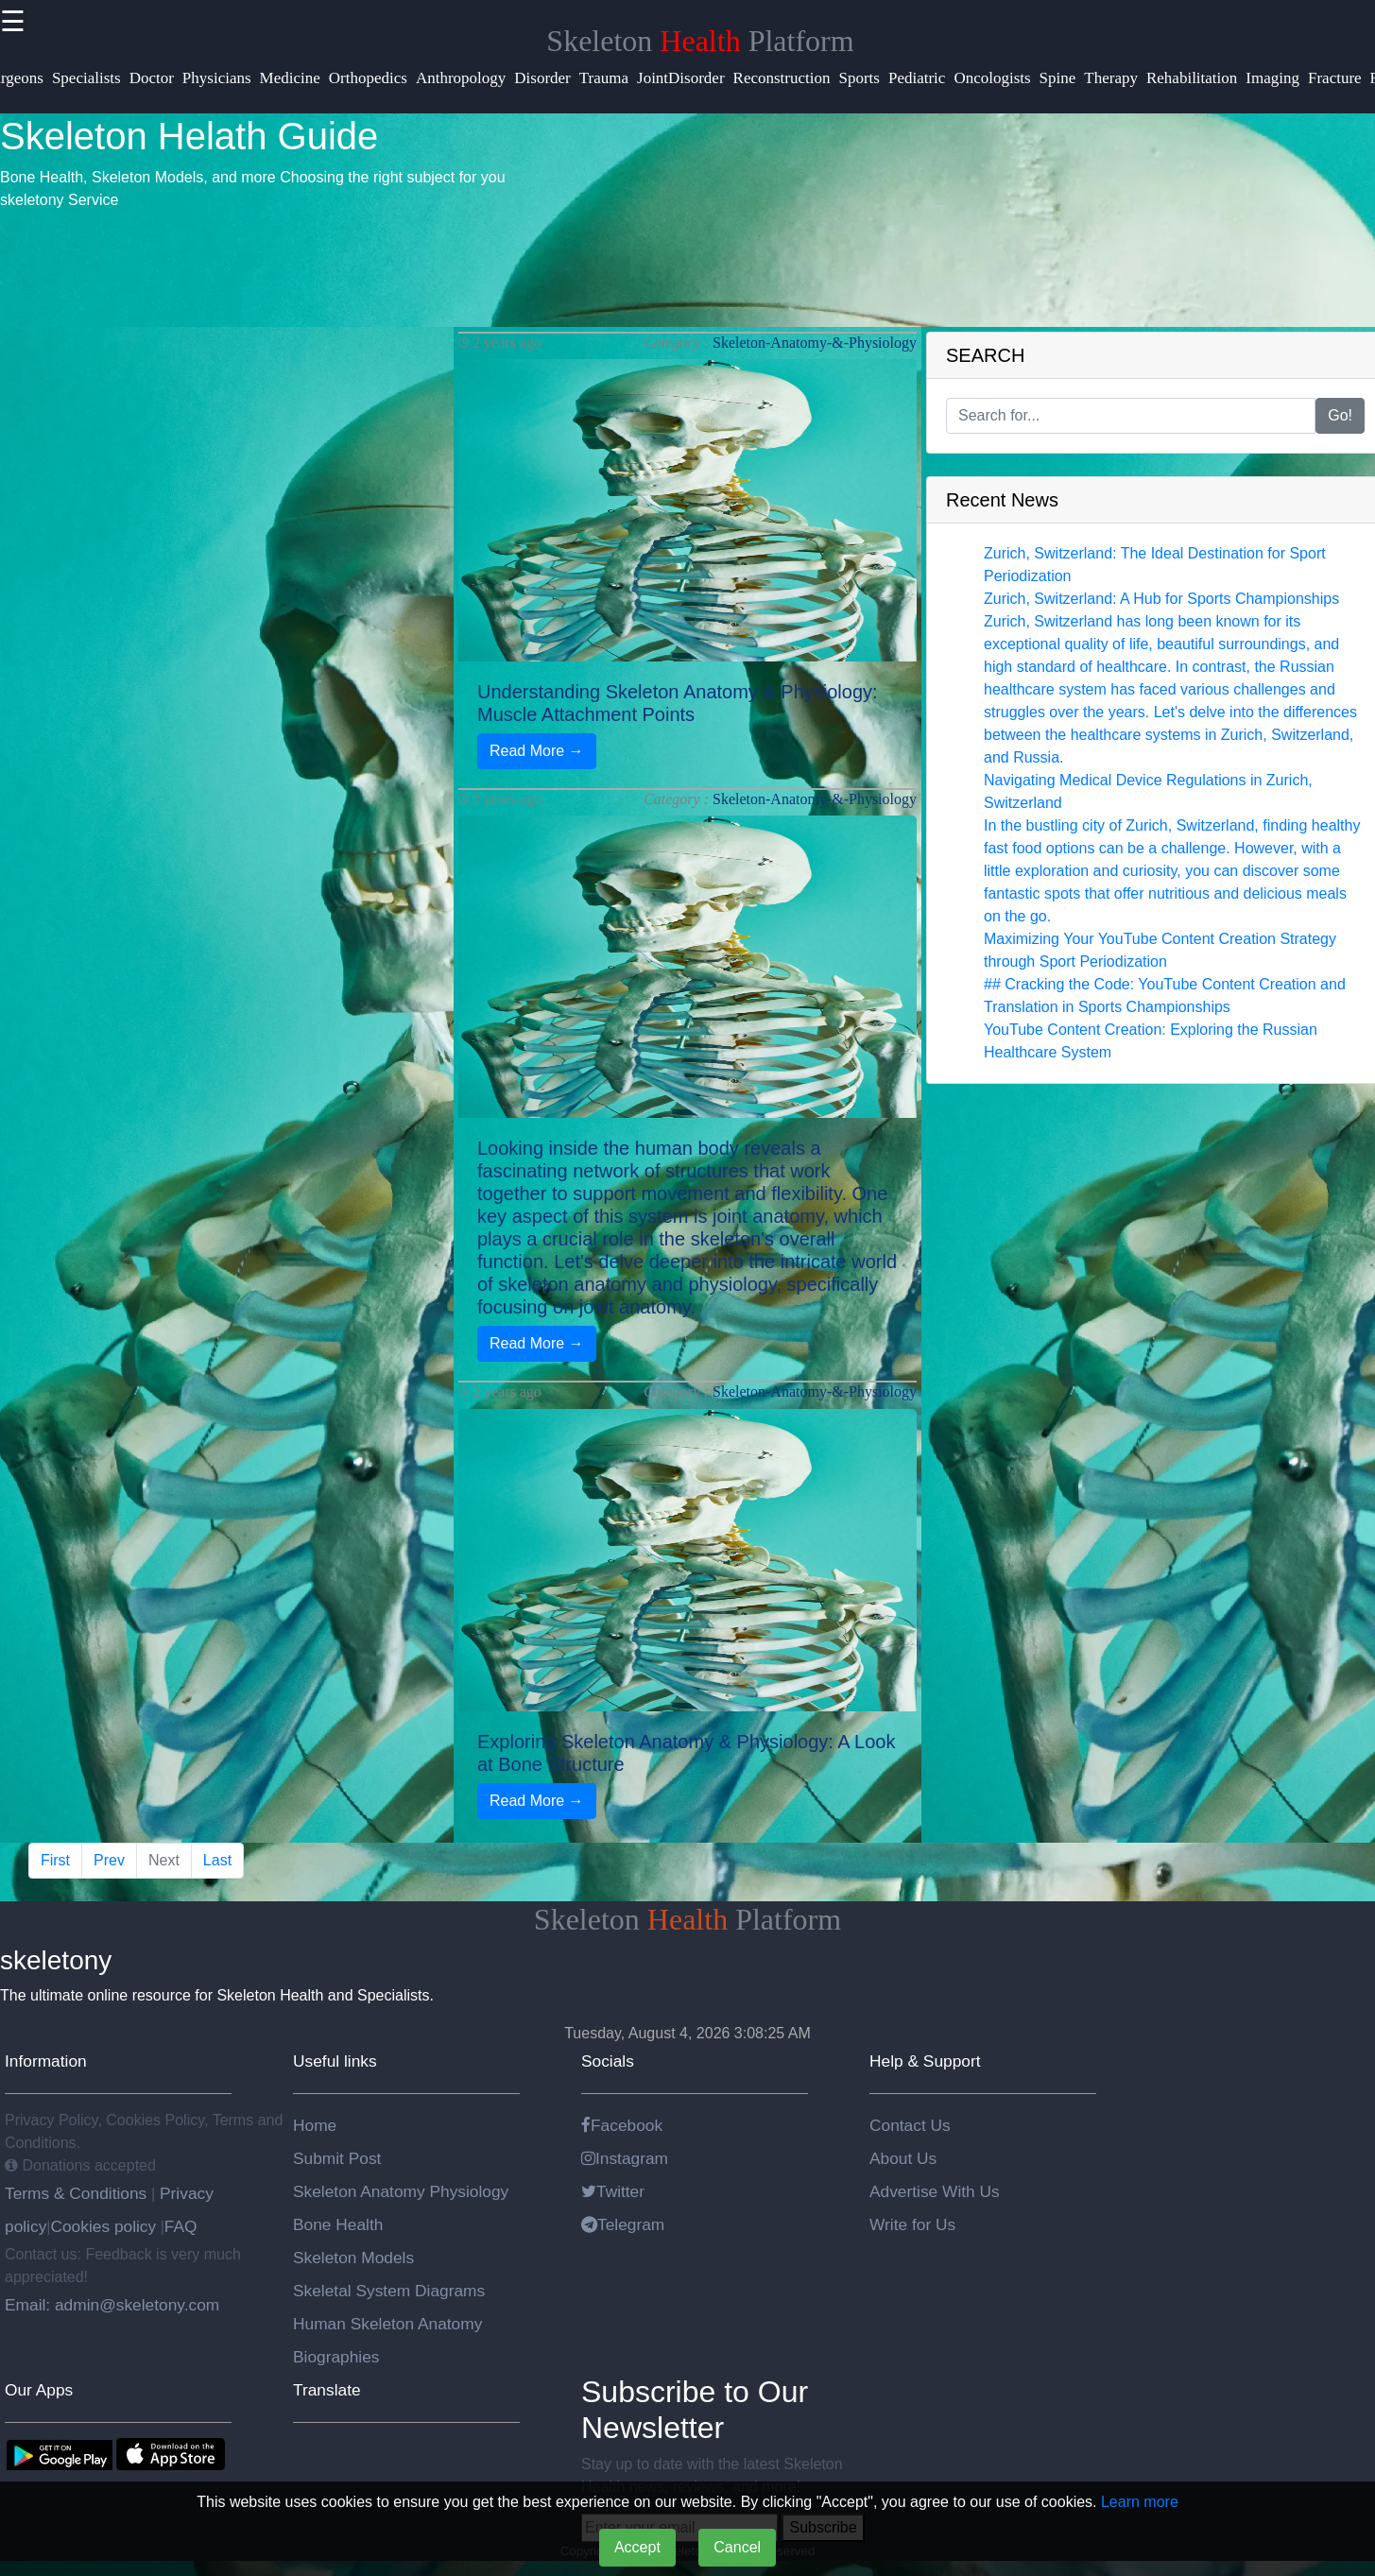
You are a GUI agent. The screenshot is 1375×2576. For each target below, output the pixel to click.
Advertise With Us (934, 2191)
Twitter (613, 2191)
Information (46, 2061)
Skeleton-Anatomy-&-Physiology (815, 343)
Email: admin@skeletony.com (112, 2304)
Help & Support (925, 2061)
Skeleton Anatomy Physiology (400, 2191)
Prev (109, 1860)
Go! (1340, 415)
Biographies (336, 2356)
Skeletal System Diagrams (389, 2290)
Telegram (622, 2224)
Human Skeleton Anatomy (387, 2323)
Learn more (1139, 2502)
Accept (637, 2547)
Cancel (737, 2547)
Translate (327, 2389)
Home (314, 2125)
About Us (903, 2158)
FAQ (181, 2226)
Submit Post (337, 2158)
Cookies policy (103, 2226)
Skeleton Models (353, 2257)
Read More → (537, 751)
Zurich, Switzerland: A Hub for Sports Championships (1161, 599)
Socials (607, 2061)
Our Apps (39, 2389)
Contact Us (910, 2125)
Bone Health (338, 2224)
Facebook (621, 2125)
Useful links (335, 2061)
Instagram (624, 2158)
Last (217, 1860)
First (55, 1860)
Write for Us (912, 2224)
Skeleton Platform (699, 41)
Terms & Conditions (78, 2193)
